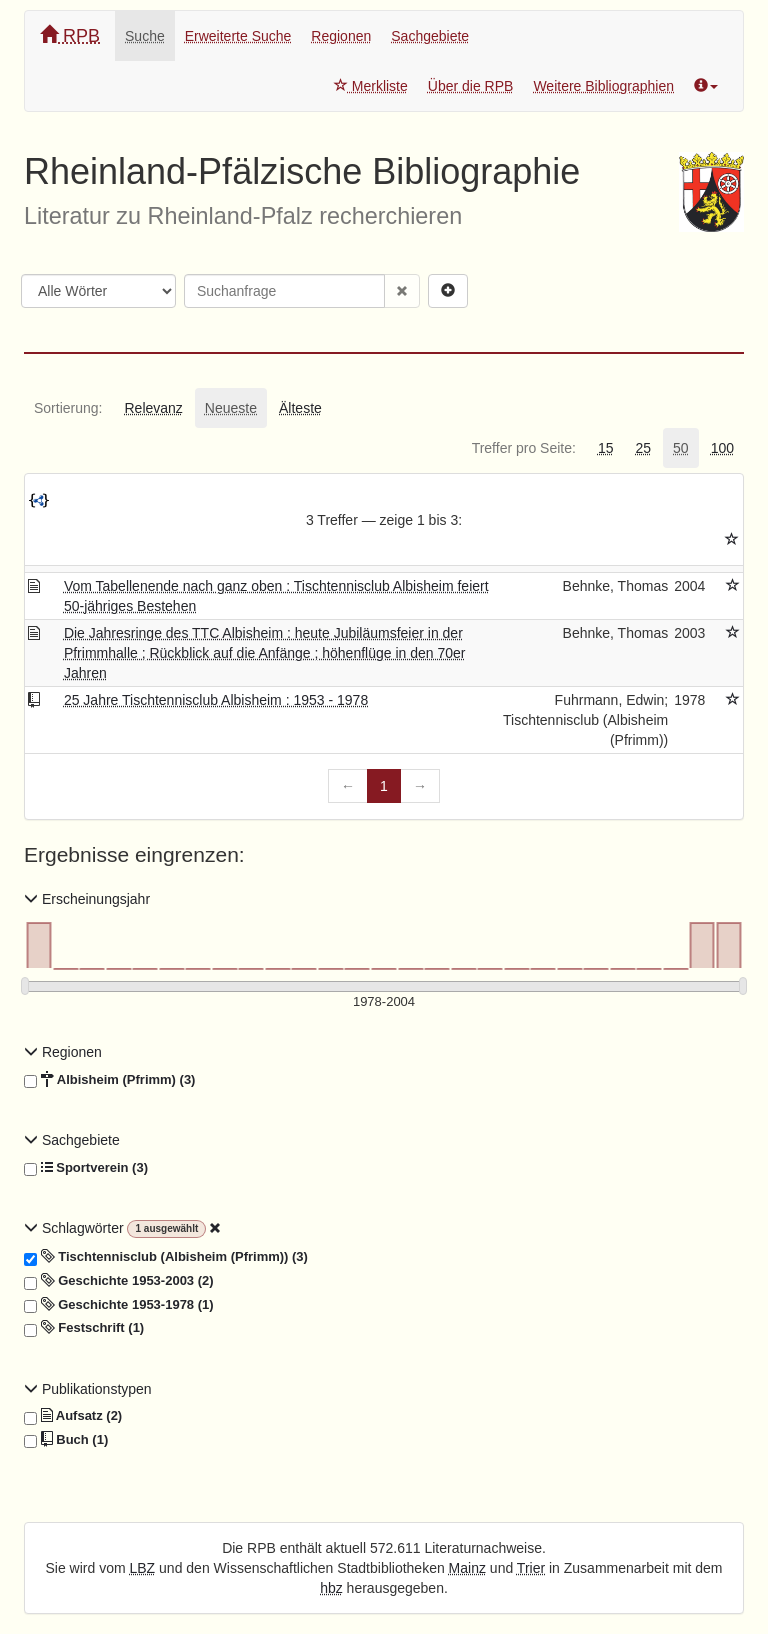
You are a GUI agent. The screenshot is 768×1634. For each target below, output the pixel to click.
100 (722, 448)
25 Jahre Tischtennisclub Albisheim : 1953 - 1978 (216, 700)
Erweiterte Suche (238, 36)
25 (643, 448)
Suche (145, 36)
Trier (531, 1568)
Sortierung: (68, 408)
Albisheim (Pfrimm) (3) (109, 1080)
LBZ (143, 1568)
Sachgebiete (430, 36)
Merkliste (371, 86)
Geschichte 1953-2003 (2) (119, 1281)
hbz (331, 1588)
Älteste (300, 408)
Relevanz (153, 408)
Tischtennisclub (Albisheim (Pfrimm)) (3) (166, 1257)
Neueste (231, 408)
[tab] (68, 408)
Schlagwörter (75, 1228)
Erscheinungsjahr (87, 899)
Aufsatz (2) (73, 1416)
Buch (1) (66, 1440)
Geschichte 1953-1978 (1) (119, 1305)
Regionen (341, 36)
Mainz (467, 1568)
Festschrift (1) (84, 1328)
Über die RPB (471, 86)
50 (681, 448)
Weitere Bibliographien (603, 86)
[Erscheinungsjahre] (384, 1002)
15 (606, 448)
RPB (70, 35)
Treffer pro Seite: (524, 448)
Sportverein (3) (86, 1168)
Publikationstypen (88, 1389)
